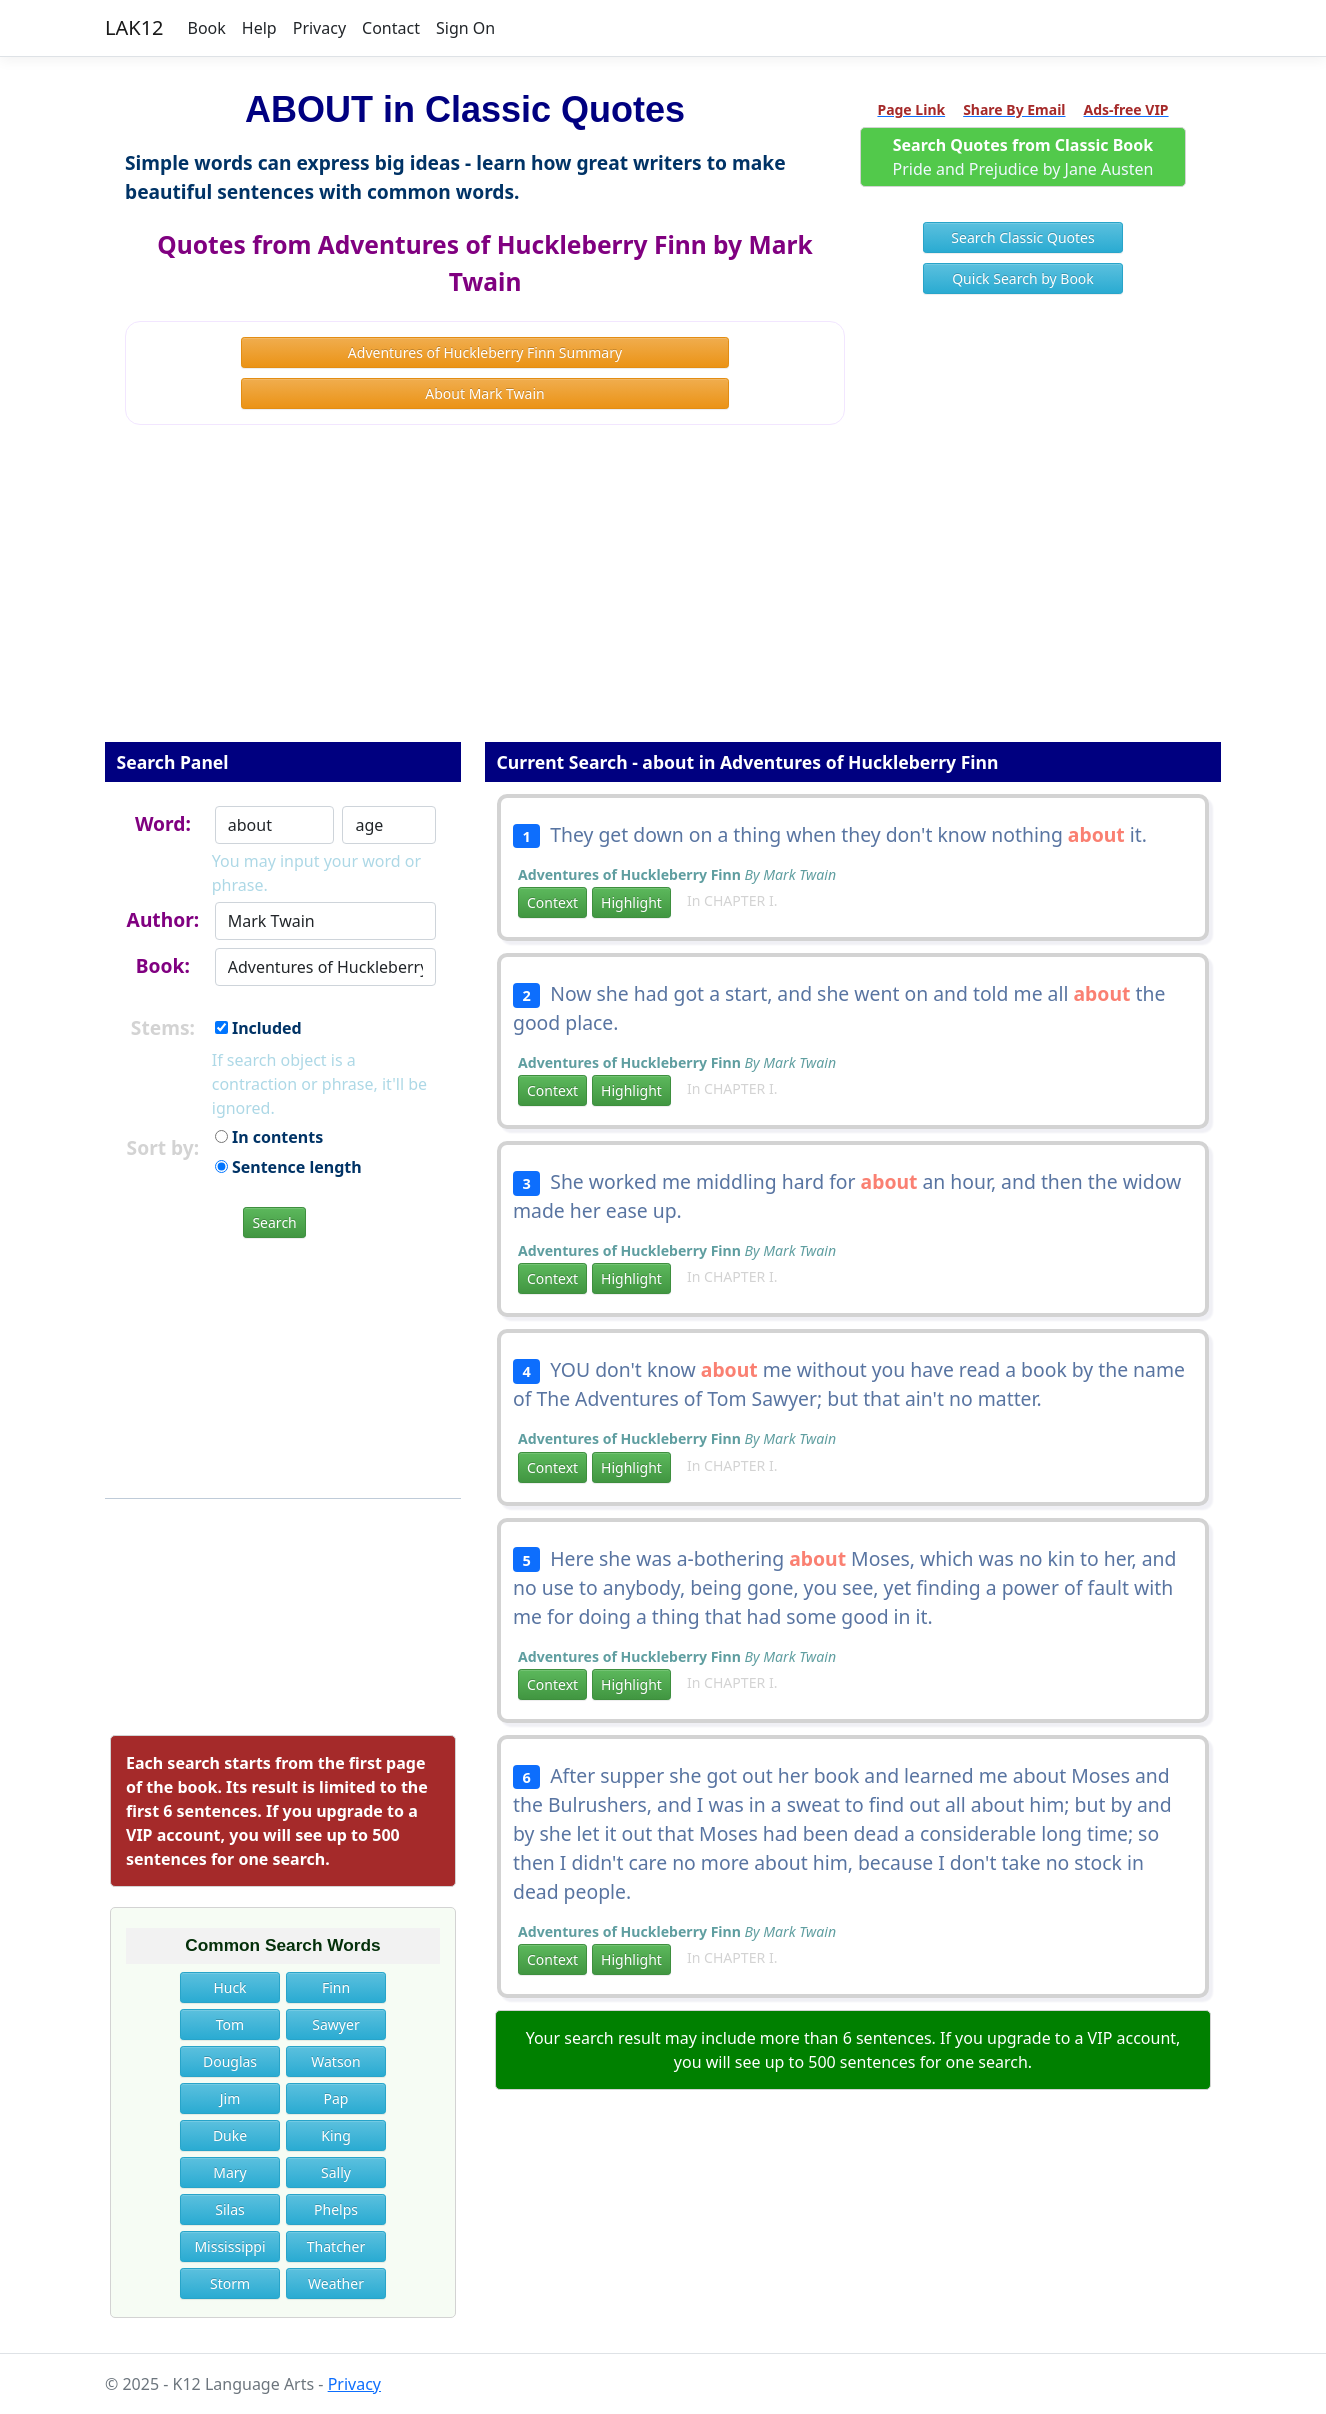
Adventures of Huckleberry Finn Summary (485, 352)
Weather (336, 2283)
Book (207, 28)
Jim (230, 2098)
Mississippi (229, 2246)
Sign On (465, 28)
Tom (230, 2024)
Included (258, 1028)
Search (274, 1222)
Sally (336, 2172)
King (336, 2135)
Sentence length (288, 1167)
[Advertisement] (663, 597)
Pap (336, 2098)
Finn (336, 1987)
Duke (230, 2135)
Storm (230, 2283)
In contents (269, 1137)
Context (552, 902)
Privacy (319, 28)
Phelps (336, 2209)
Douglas (230, 2061)
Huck (229, 1987)
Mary (229, 2172)
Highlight (631, 902)
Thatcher (336, 2246)
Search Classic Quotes (1022, 237)
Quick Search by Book (1023, 278)
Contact (391, 28)
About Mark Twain (484, 393)
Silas (229, 2209)
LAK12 (134, 27)
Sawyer (335, 2024)
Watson (335, 2061)
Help (259, 28)
